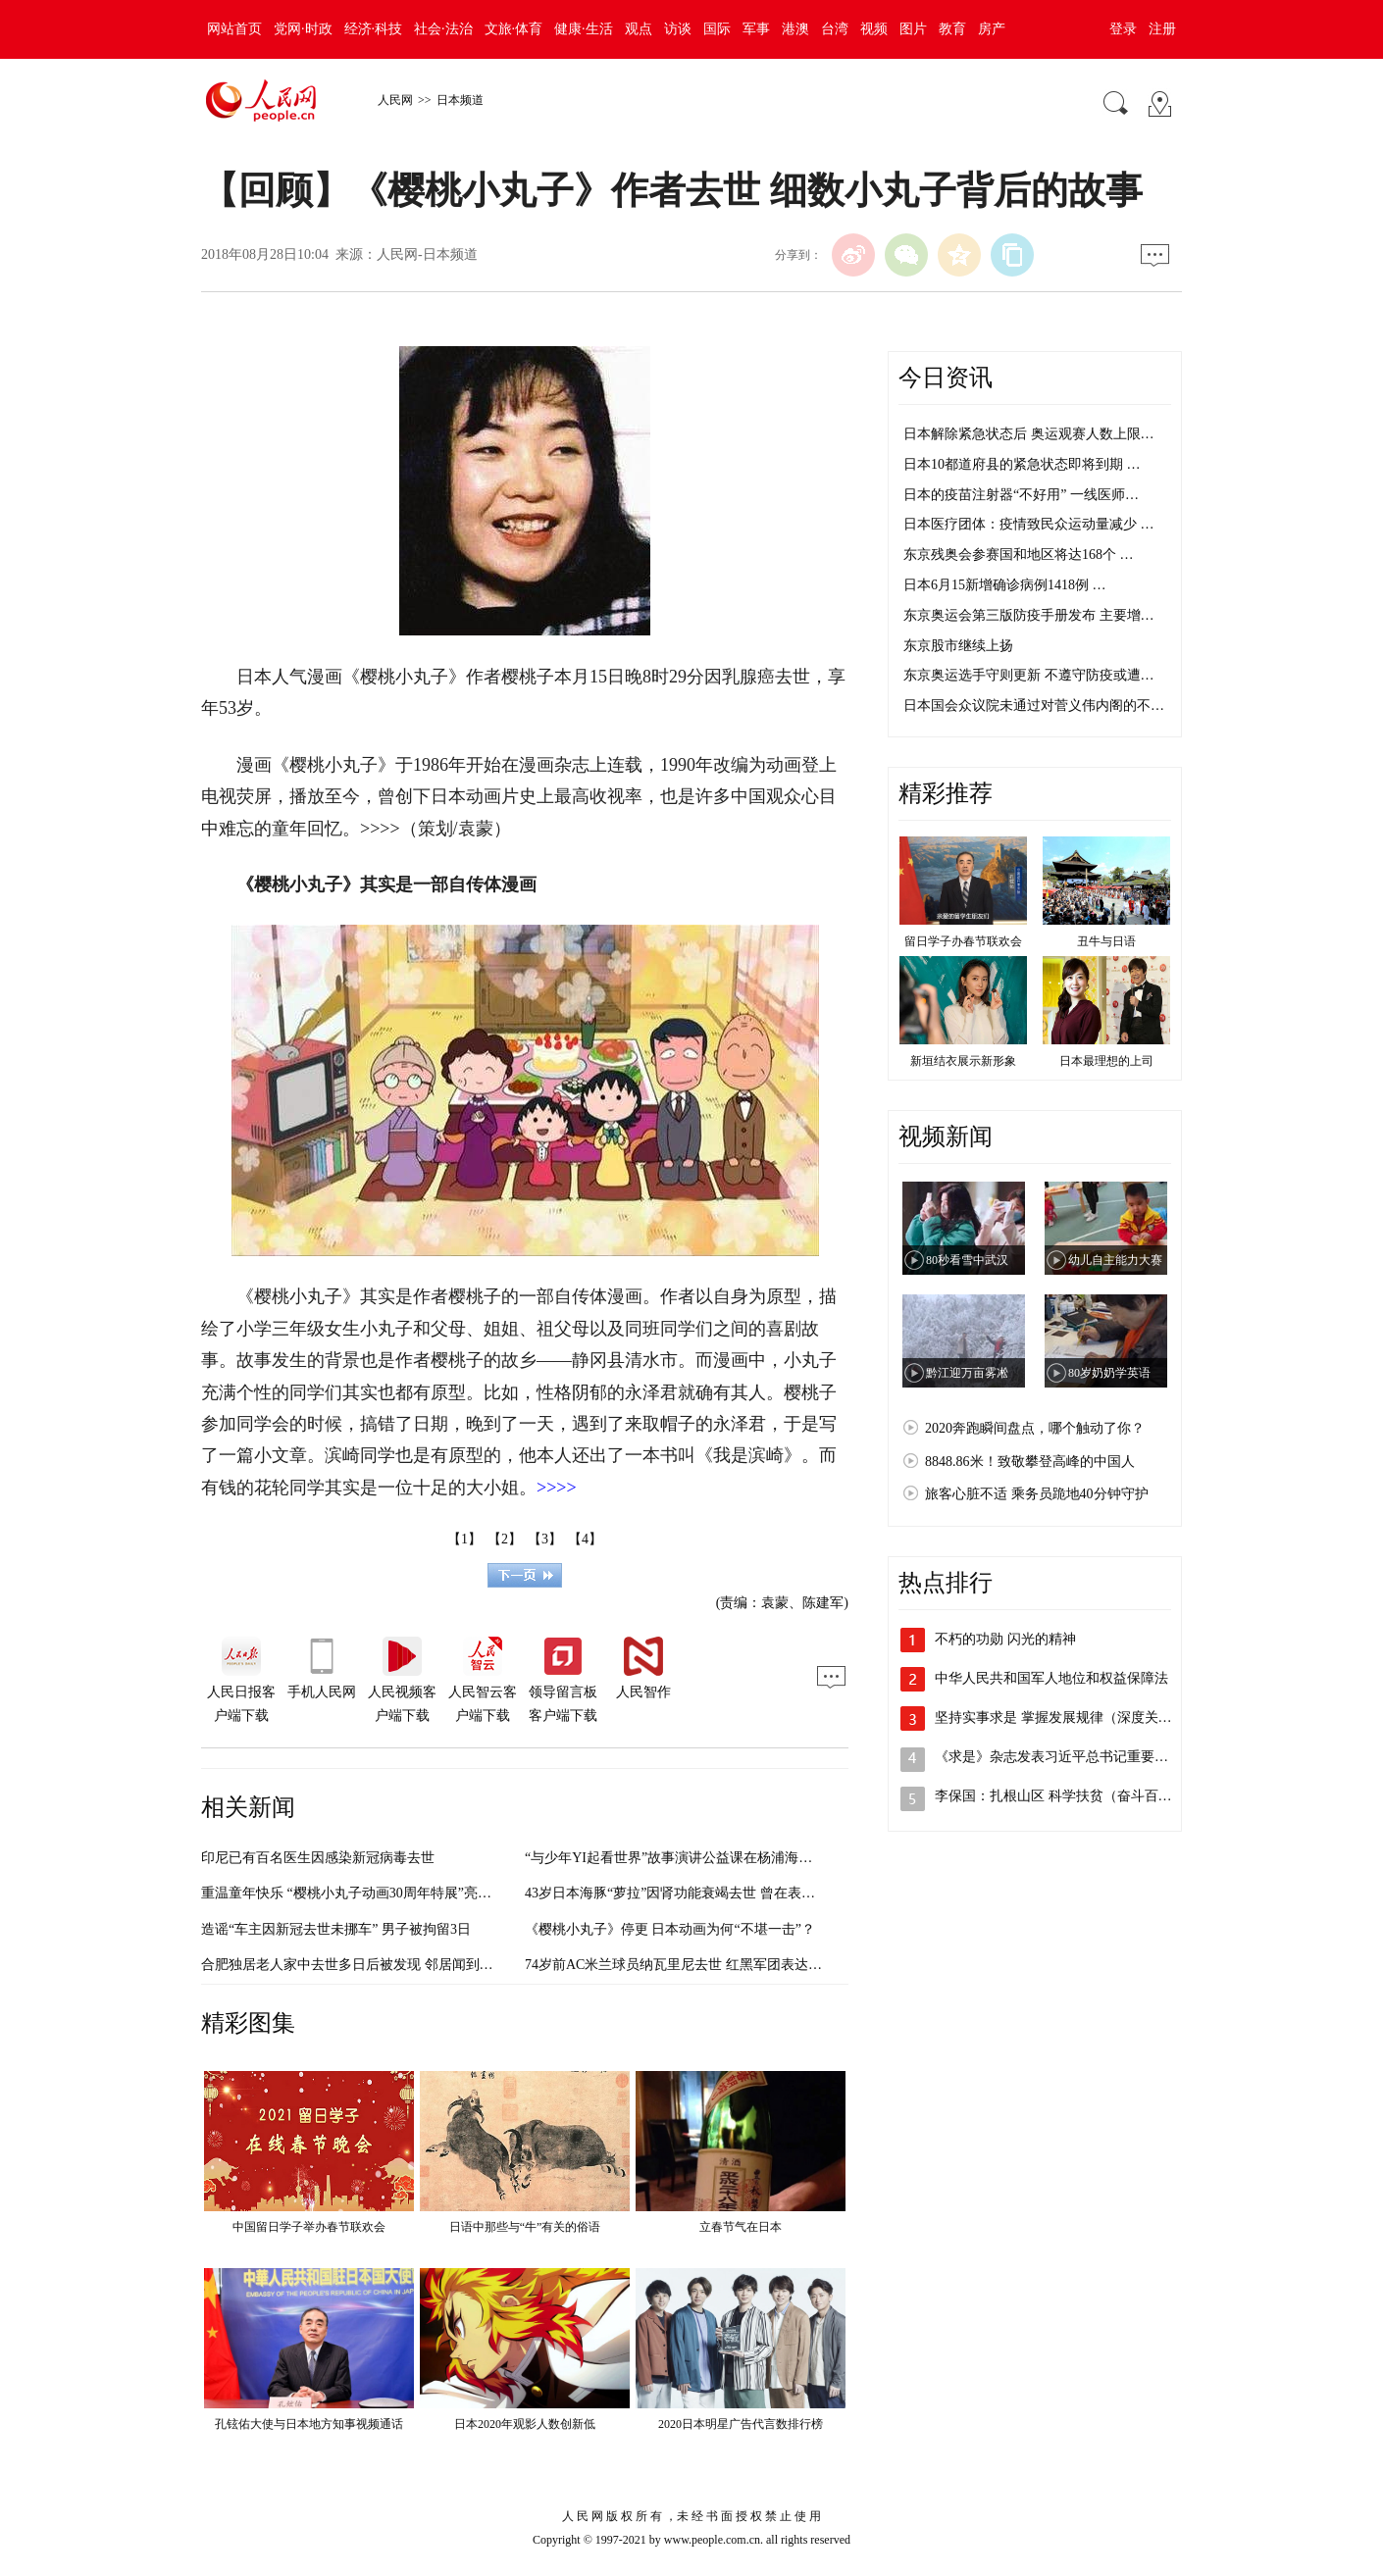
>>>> (380, 828)
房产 (991, 29)
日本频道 (460, 100)
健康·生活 (583, 29)
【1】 (464, 1539)
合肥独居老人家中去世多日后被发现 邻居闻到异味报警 (368, 1964)
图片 (913, 29)
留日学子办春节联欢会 (963, 941)
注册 (1162, 29)
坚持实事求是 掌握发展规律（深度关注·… (1062, 1717)
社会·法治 (443, 29)
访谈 (678, 29)
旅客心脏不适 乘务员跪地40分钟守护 (1037, 1494)
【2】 (504, 1539)
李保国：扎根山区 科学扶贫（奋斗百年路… (1067, 1796)
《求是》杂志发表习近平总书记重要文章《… (1072, 1756)
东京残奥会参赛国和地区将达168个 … (1018, 554)
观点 (638, 29)
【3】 (545, 1539)
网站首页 (234, 29)
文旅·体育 (514, 29)
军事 (756, 29)
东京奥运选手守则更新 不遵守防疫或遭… (1028, 675)
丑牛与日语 (1106, 941)
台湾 (834, 29)
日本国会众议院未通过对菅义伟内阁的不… (1033, 705)
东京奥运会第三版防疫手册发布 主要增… (1028, 615)
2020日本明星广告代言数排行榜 (740, 2424)
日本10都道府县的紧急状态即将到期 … (1022, 464)
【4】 (585, 1539)
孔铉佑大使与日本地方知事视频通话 (309, 2424)
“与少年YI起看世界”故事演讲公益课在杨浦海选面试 (682, 1857)
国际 (717, 29)
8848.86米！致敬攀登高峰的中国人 (1030, 1461)
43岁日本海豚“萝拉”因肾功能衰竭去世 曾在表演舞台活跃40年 (711, 1893)
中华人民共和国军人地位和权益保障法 (1051, 1678)
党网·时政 (303, 29)
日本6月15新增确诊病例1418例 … (1004, 585)
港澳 (795, 29)
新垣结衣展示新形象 (963, 1061)
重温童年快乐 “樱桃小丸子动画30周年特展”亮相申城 (360, 1893)
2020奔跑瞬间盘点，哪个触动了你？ (1035, 1428)
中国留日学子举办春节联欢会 (308, 2227)
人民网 (395, 100)
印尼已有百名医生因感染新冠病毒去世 (318, 1857)
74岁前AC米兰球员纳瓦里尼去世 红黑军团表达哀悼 (680, 1964)
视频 (874, 29)
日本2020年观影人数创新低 (524, 2424)
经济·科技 (373, 29)
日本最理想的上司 (1106, 1061)
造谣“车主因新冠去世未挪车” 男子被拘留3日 (336, 1929)
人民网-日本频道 (427, 254)
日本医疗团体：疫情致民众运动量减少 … (1028, 524)
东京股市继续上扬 (958, 645)
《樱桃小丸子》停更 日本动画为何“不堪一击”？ (670, 1929)
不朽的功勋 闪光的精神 (1005, 1639)
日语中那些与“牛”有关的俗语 (525, 2227)
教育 (952, 29)
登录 (1123, 29)
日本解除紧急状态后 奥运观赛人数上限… (1028, 434)
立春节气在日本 (740, 2227)
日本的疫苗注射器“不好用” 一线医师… (1021, 494)
